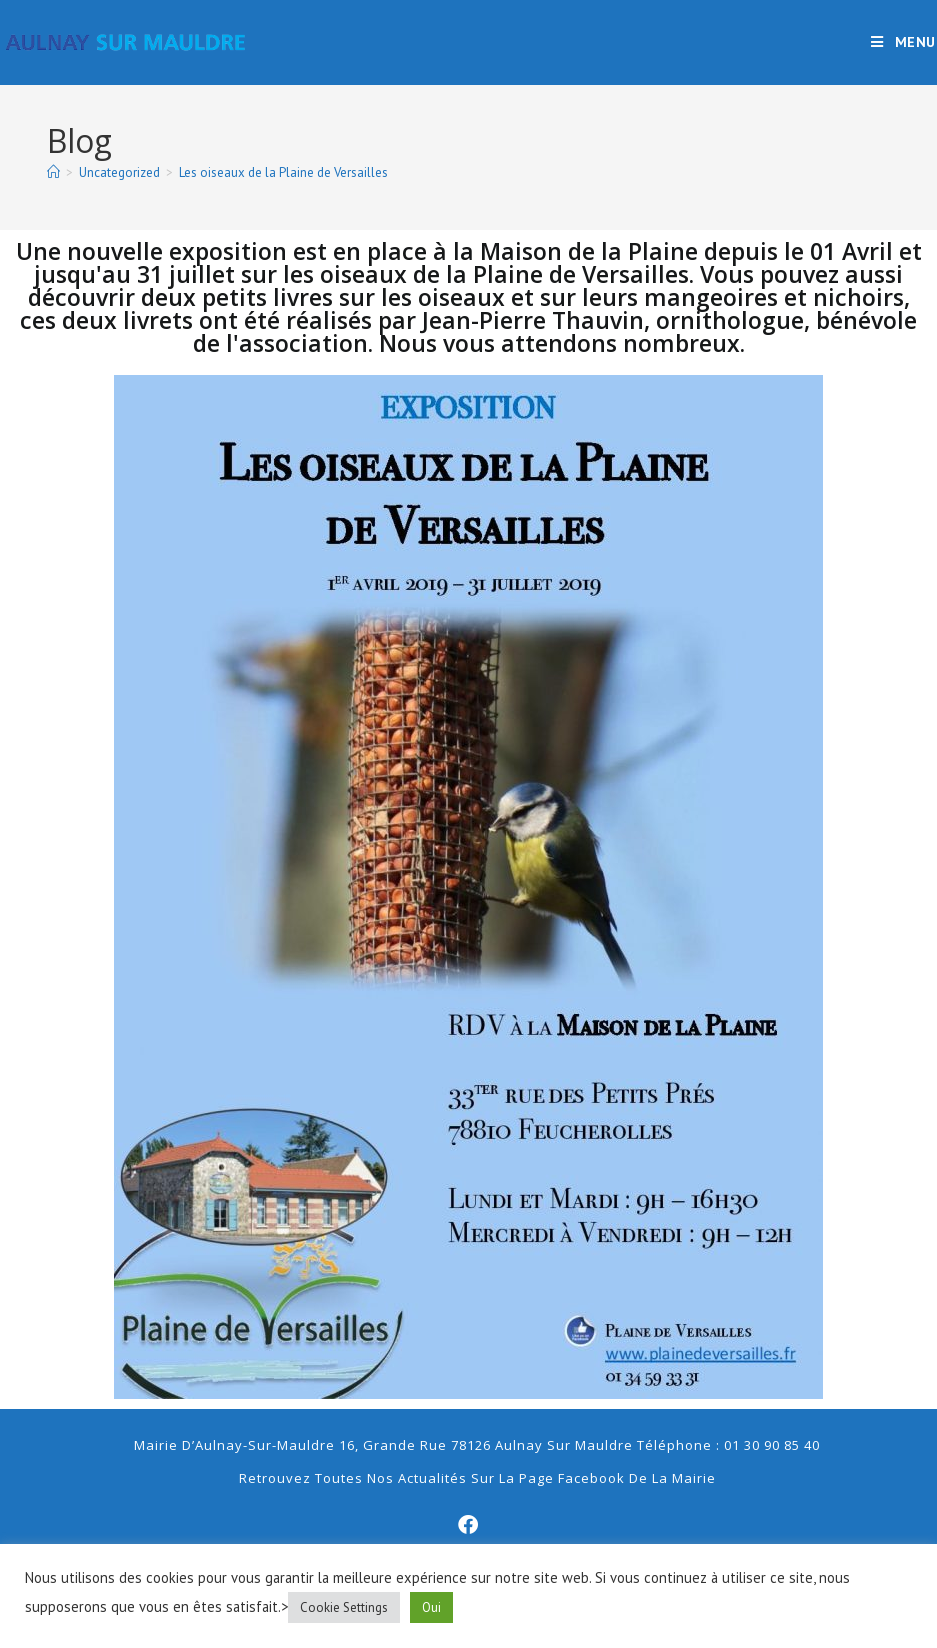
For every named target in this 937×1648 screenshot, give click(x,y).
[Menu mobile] (903, 42)
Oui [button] (431, 1607)
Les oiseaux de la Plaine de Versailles (283, 172)
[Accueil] (53, 172)
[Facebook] (469, 1525)
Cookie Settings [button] (344, 1607)
